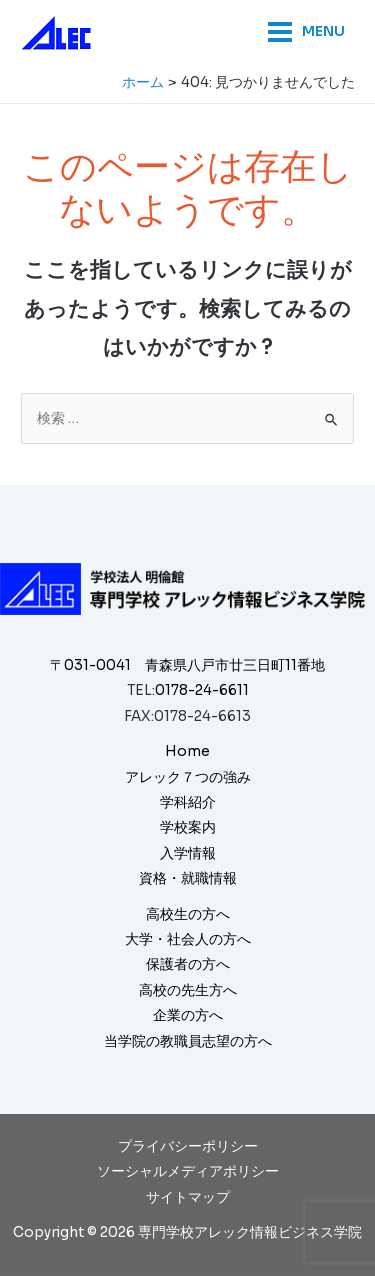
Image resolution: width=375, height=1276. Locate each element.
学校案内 (188, 827)
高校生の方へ (188, 914)
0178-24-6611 (202, 690)
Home (187, 751)
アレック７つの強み (188, 777)
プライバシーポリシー (188, 1146)
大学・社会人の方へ (188, 939)
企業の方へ (188, 1015)
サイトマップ (188, 1197)
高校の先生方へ (188, 990)
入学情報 (188, 853)
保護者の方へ (188, 964)
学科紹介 (188, 802)
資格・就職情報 (188, 878)
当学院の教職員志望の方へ (188, 1041)
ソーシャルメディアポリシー (188, 1171)
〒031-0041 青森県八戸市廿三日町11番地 (187, 665)
